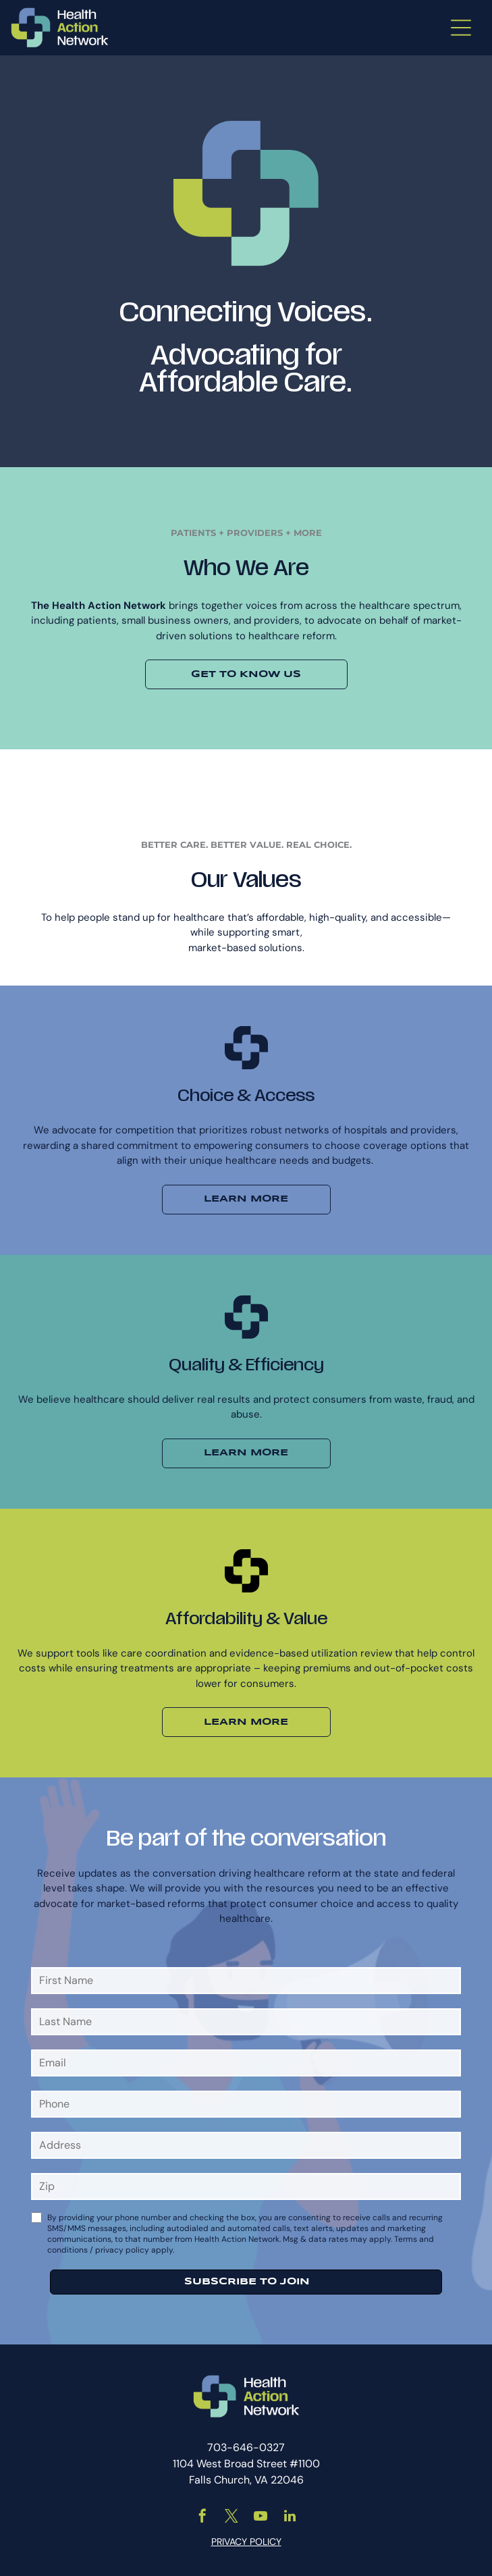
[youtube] (260, 2517)
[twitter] (231, 2517)
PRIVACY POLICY (246, 2541)
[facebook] (202, 2517)
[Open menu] (461, 28)
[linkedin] (289, 2517)
